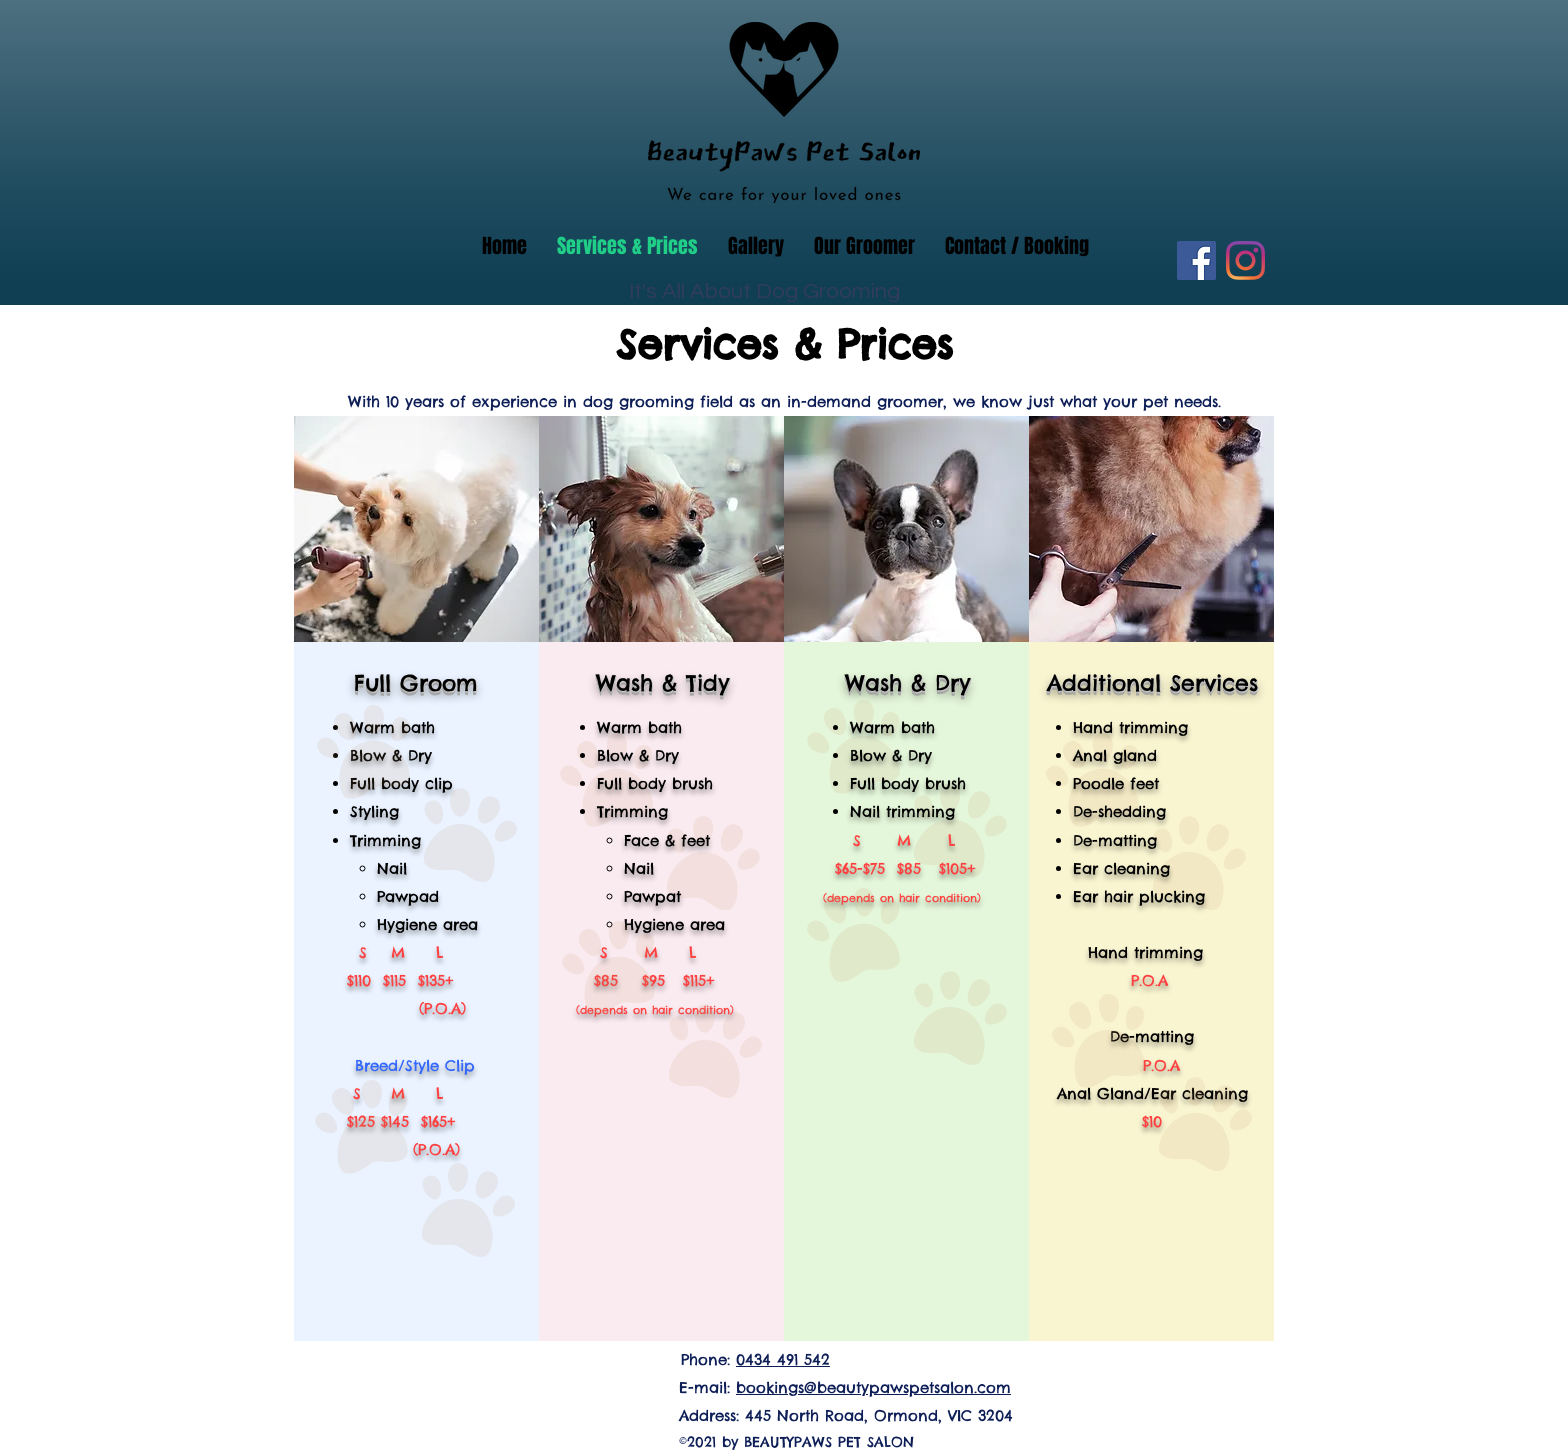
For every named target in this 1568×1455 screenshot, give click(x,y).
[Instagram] (1245, 260)
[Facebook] (1196, 260)
